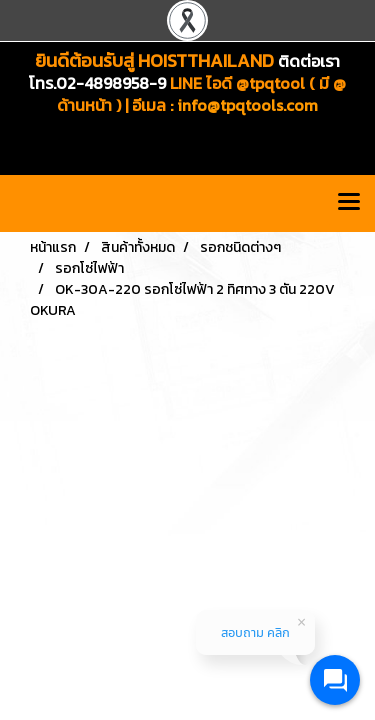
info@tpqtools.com (247, 105)
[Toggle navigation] (349, 203)
